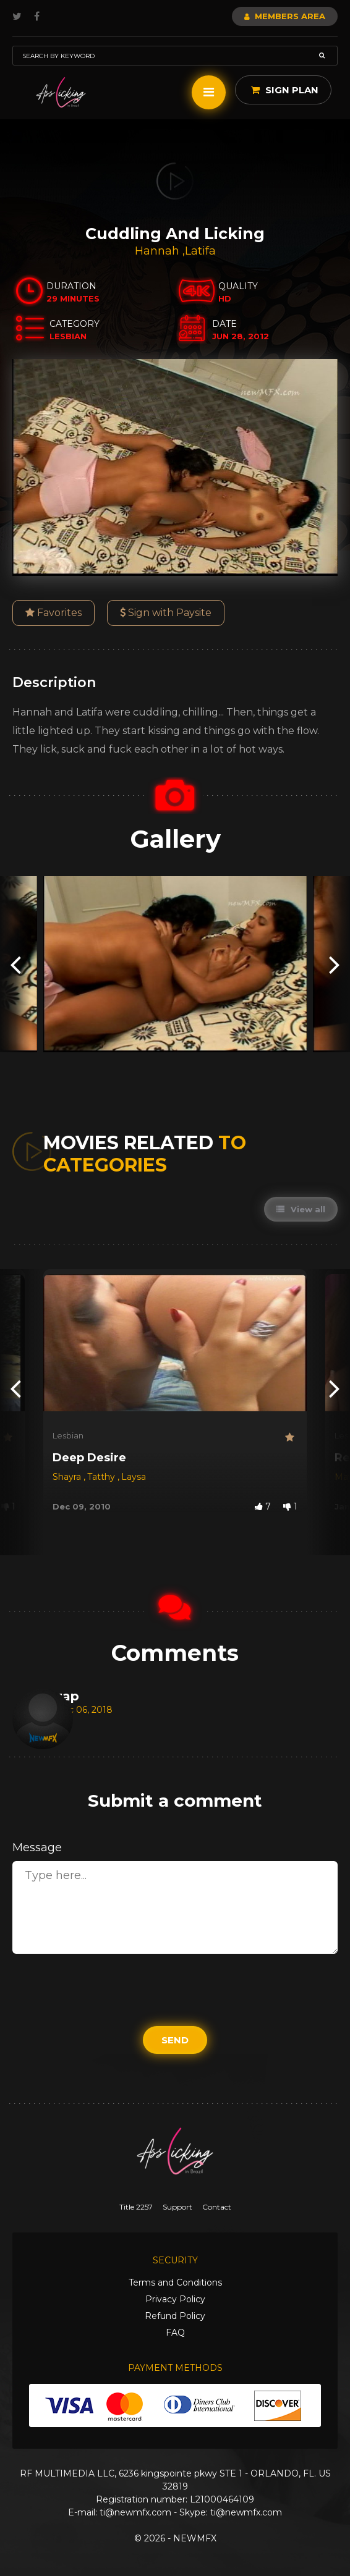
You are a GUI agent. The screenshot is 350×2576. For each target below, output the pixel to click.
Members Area (284, 16)
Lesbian (68, 1435)
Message (37, 1847)
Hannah (158, 251)
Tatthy (102, 1476)
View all (300, 1209)
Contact (216, 2206)
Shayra (68, 1476)
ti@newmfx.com (135, 2512)
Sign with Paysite (165, 613)
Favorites (53, 613)
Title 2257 (136, 2206)
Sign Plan (284, 90)
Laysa (133, 1476)
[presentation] (15, 964)
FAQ (175, 2332)
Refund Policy (175, 2315)
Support (177, 2206)
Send (175, 2040)
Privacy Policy (175, 2299)
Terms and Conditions (175, 2282)
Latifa (200, 251)
